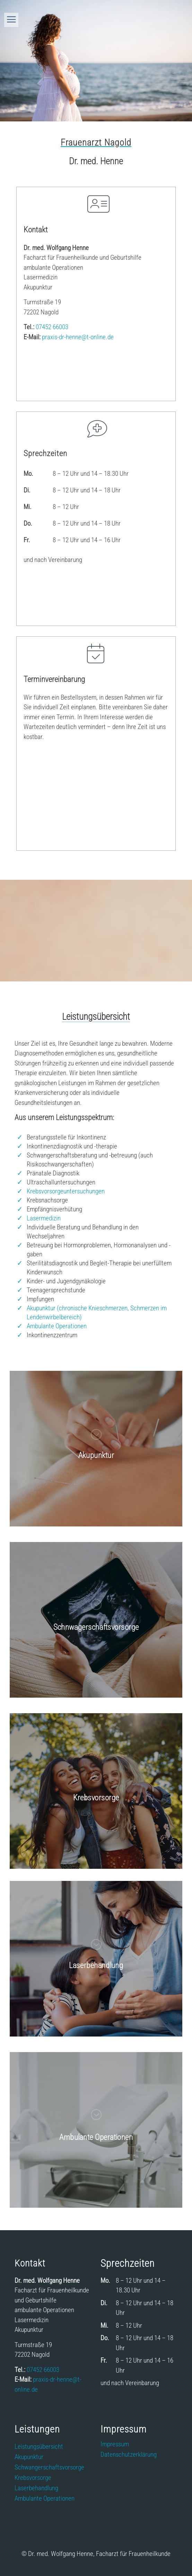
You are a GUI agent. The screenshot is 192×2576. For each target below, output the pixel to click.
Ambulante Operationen (57, 1326)
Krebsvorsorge (33, 2478)
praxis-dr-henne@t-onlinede (78, 337)
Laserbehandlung (36, 2489)
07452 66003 (52, 327)
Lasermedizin (44, 1218)
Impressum (115, 2445)
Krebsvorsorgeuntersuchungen (66, 1191)
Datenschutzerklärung (129, 2455)
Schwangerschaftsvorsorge (49, 2468)
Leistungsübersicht (39, 2447)
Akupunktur (29, 2458)
